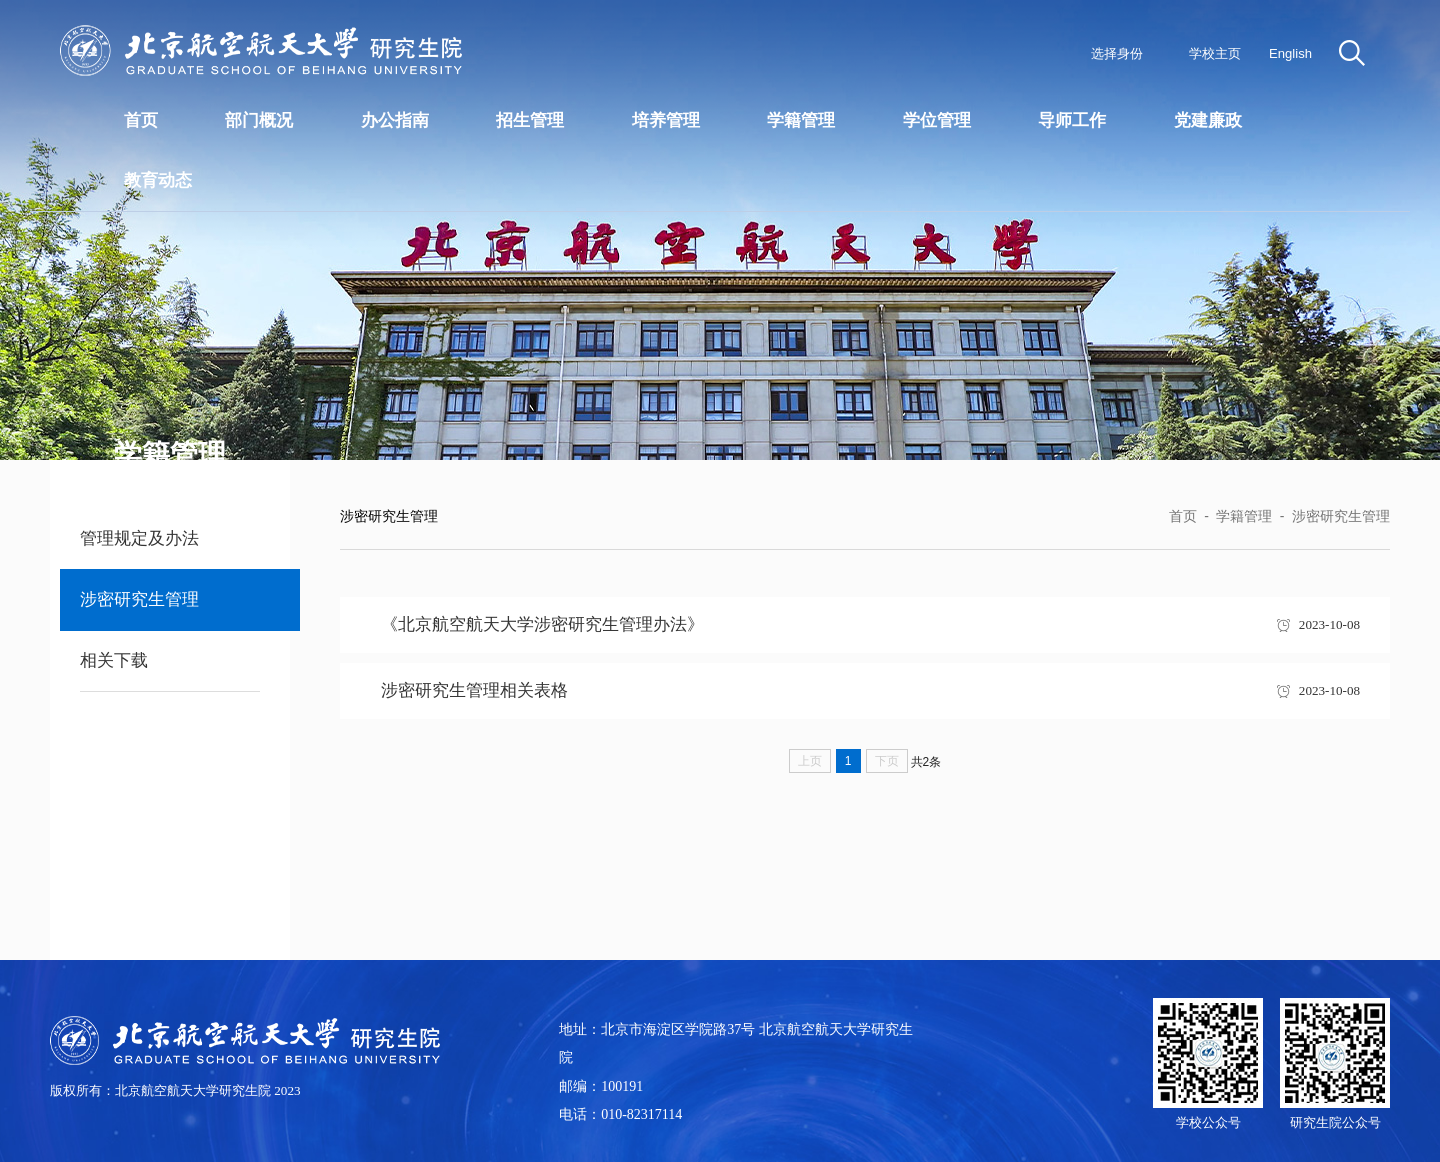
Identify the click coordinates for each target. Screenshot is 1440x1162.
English (1290, 53)
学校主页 (1215, 53)
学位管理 (937, 120)
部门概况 (259, 120)
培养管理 (666, 120)
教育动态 (158, 180)
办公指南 (395, 120)
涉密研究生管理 (1341, 516)
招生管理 (530, 120)
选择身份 (1117, 53)
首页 (141, 120)
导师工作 (1072, 120)
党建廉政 (1208, 120)
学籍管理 (801, 120)
